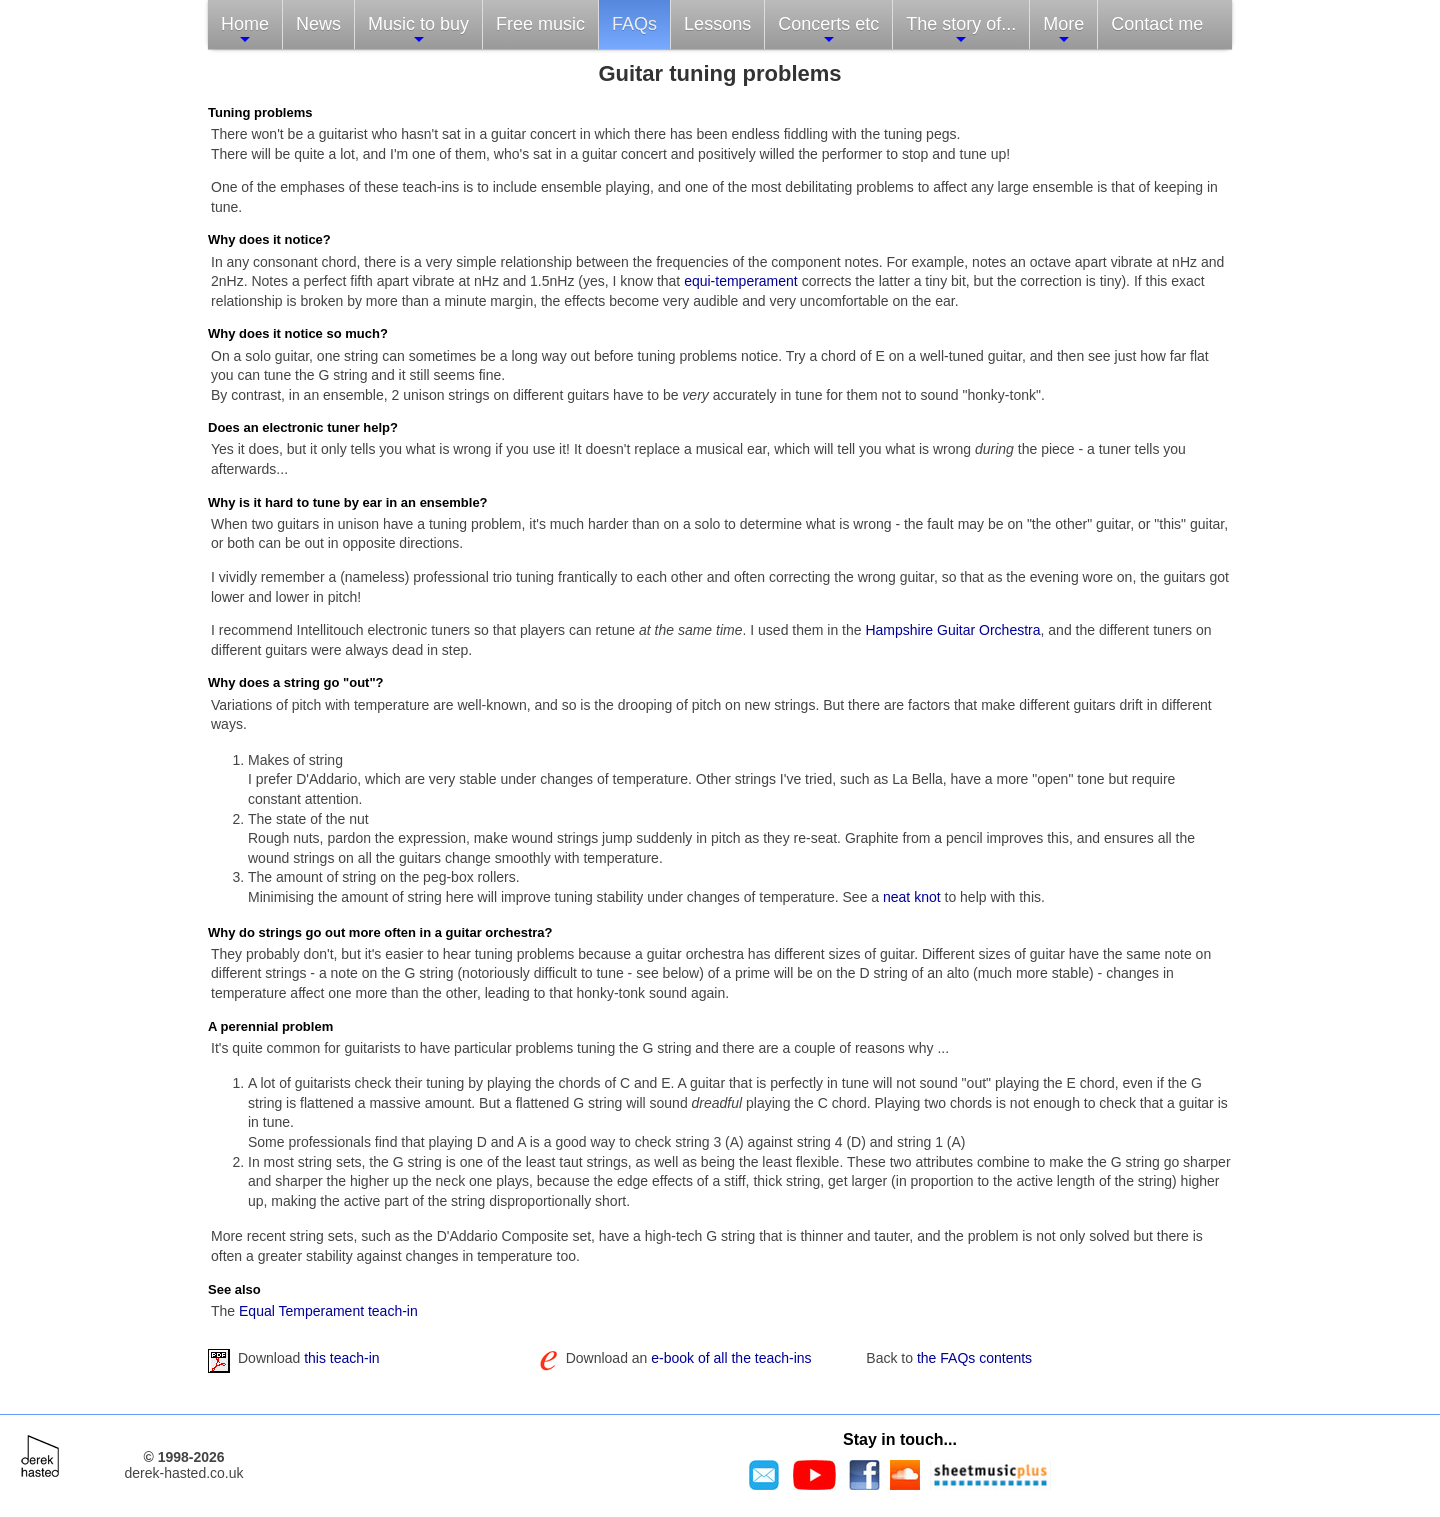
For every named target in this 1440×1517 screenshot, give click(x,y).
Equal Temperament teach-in (328, 1311)
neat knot (912, 897)
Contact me (1157, 24)
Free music (540, 24)
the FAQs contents (974, 1358)
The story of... (961, 30)
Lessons (717, 24)
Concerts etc (828, 30)
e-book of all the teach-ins (731, 1358)
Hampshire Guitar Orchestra (952, 630)
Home (245, 30)
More (1063, 30)
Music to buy (418, 30)
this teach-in (341, 1358)
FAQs (634, 24)
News (318, 24)
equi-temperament (741, 281)
